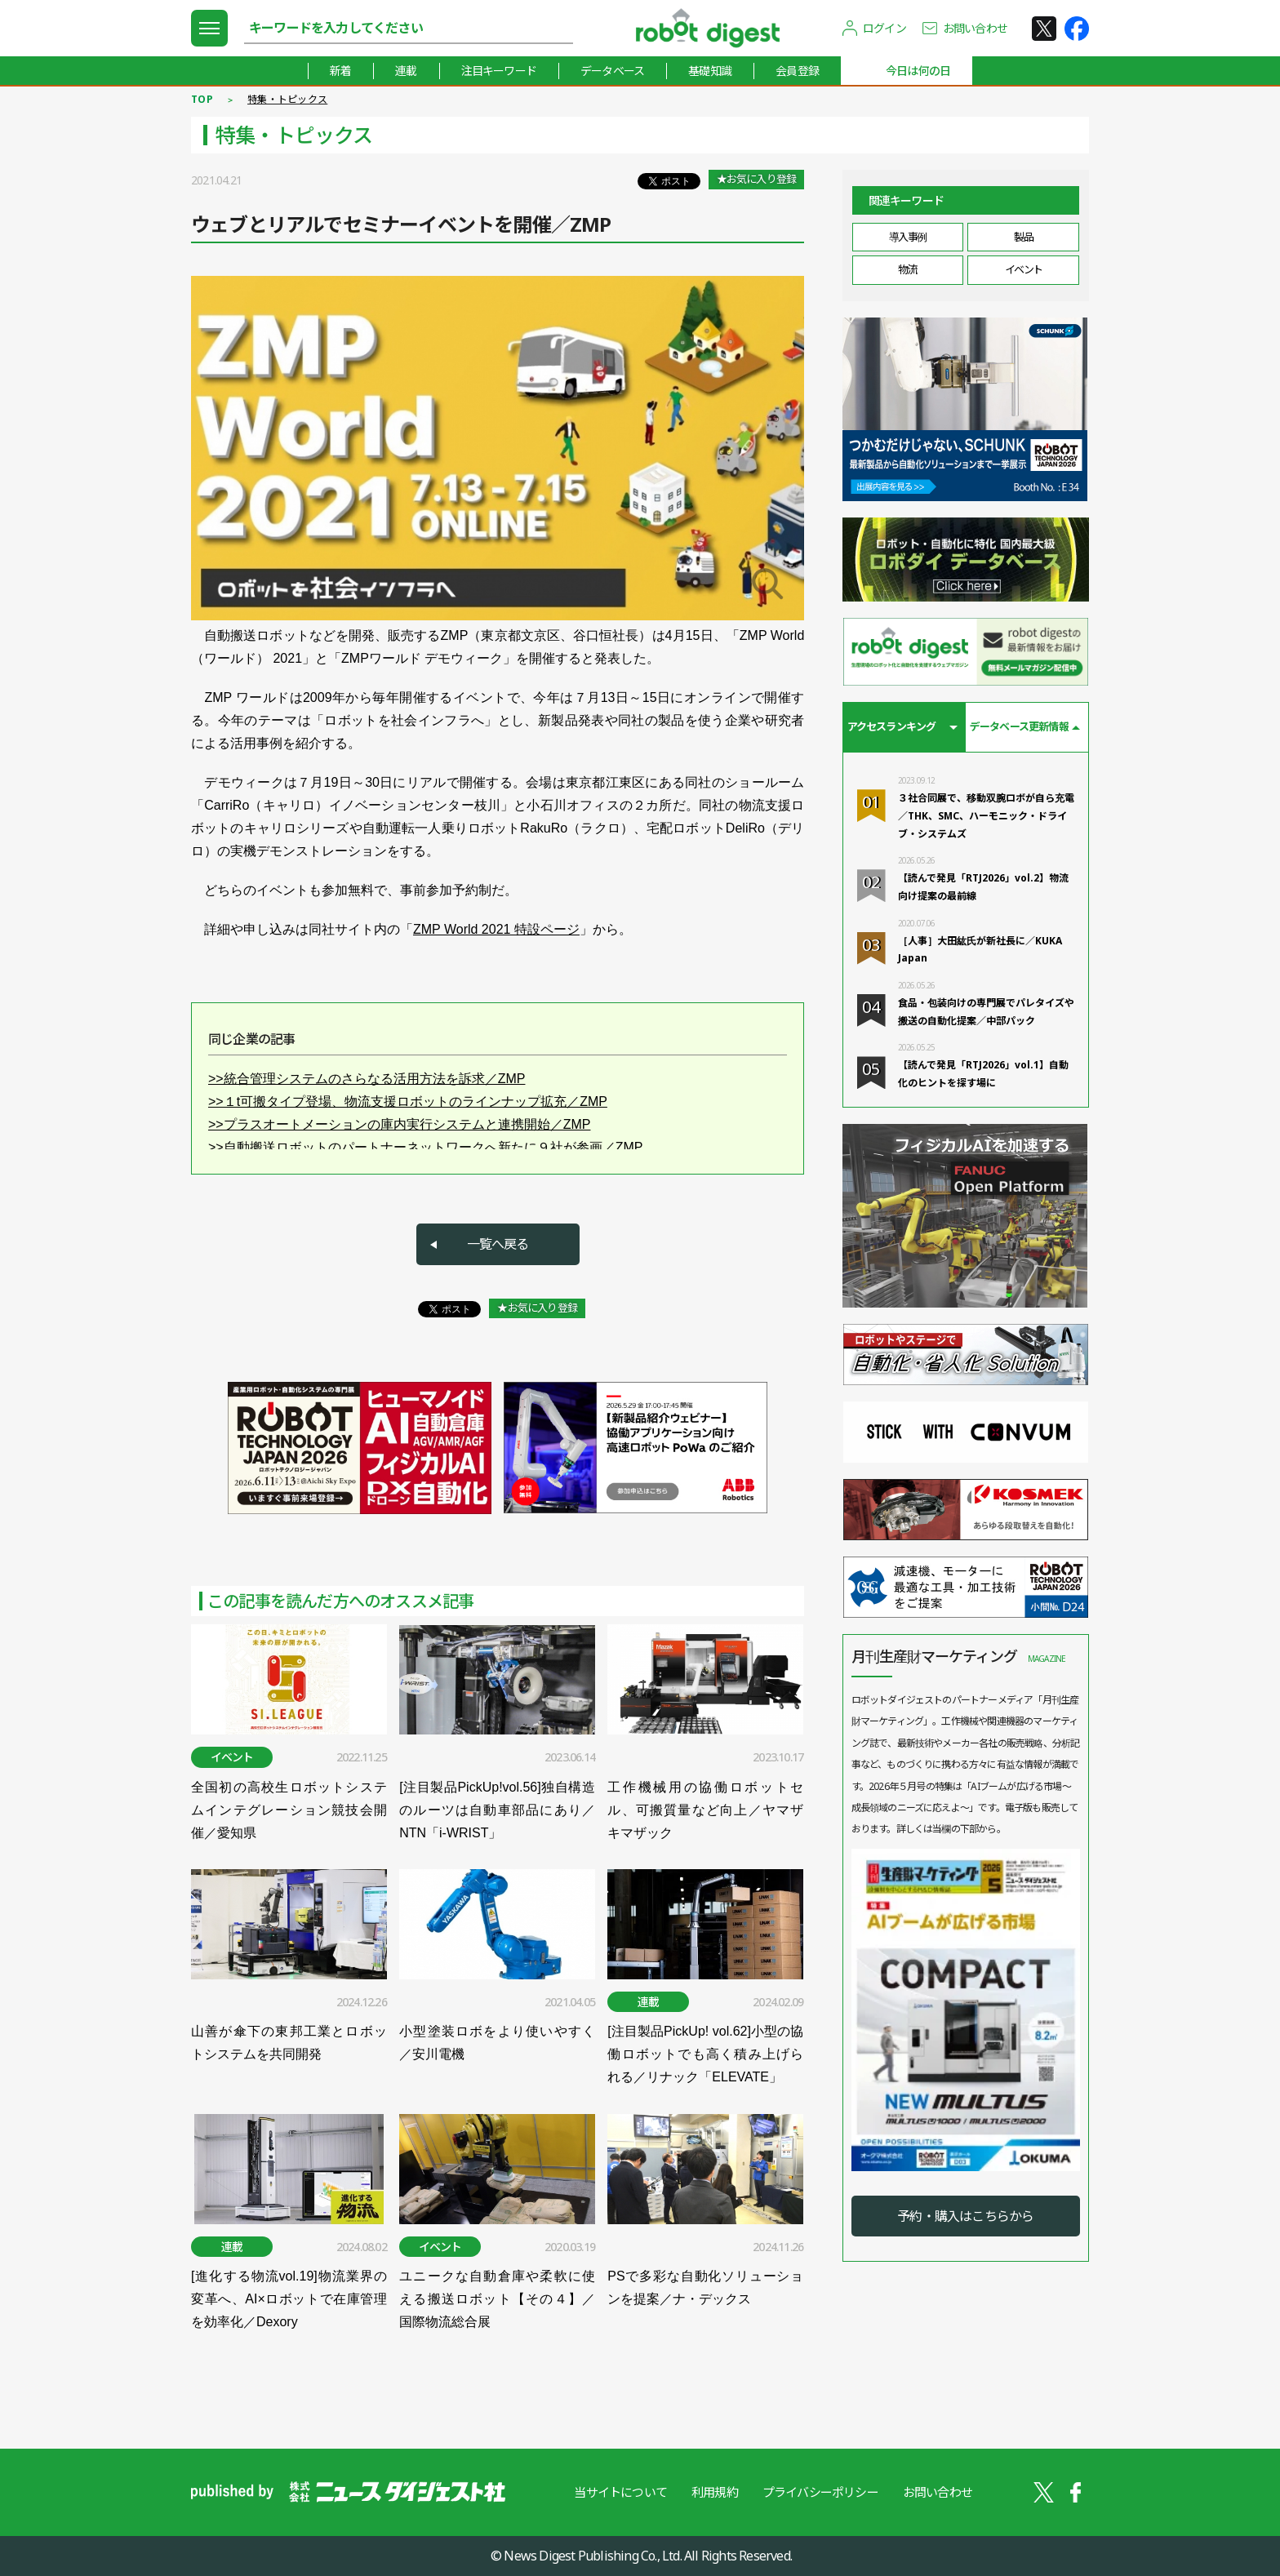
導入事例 (908, 236)
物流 (907, 269)
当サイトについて (620, 2492)
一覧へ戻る (498, 1244)
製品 (1023, 236)
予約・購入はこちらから (965, 2216)
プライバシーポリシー (820, 2492)
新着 (340, 70)
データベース (612, 70)
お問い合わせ (975, 28)
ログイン (884, 28)
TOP (202, 99)
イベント (1023, 269)
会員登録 (797, 70)
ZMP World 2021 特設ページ (496, 929)
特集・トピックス (287, 99)
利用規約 (714, 2492)
